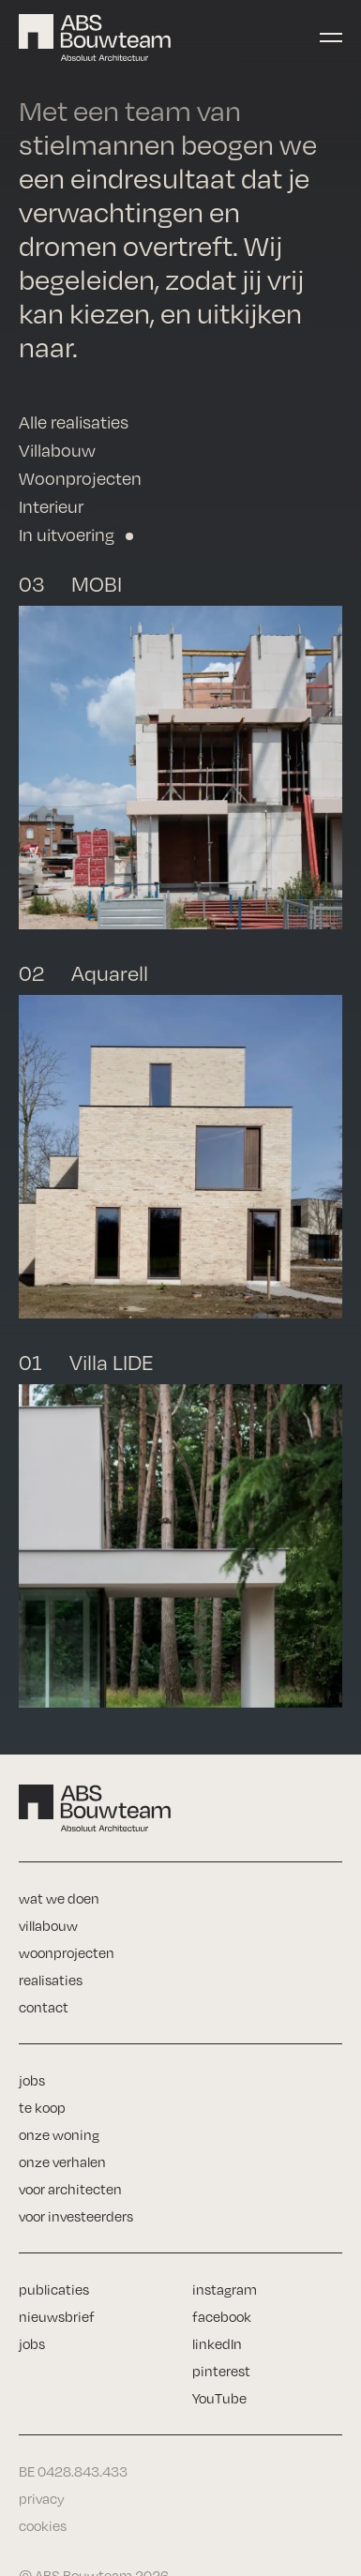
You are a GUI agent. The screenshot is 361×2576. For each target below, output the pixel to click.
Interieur (51, 506)
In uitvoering (66, 534)
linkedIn (217, 2344)
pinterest (221, 2371)
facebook (221, 2317)
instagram (224, 2289)
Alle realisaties (73, 422)
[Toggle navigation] (331, 37)
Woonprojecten (80, 478)
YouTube (219, 2398)
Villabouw (57, 450)
